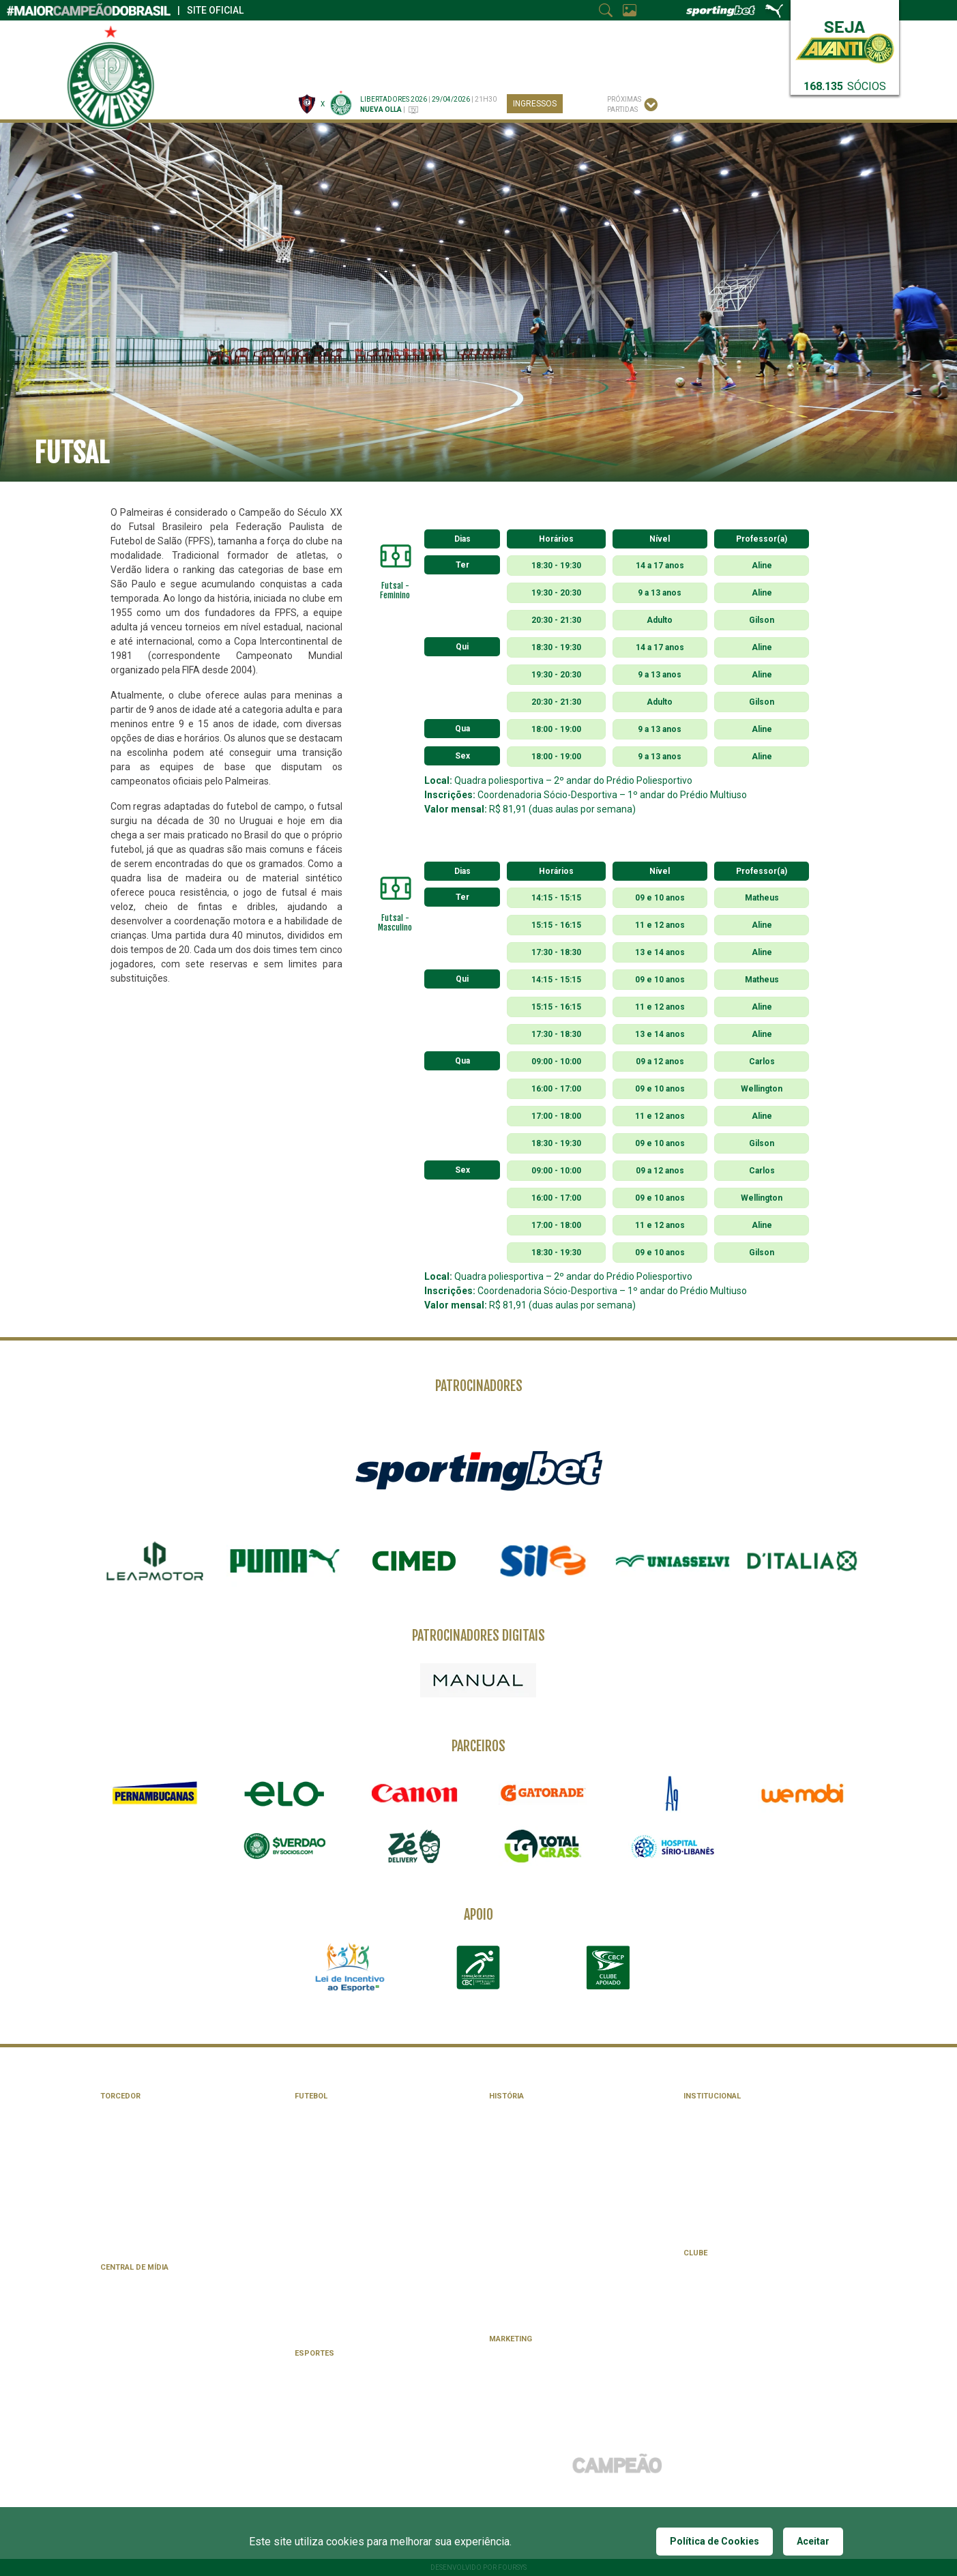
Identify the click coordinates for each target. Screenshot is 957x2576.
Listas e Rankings (522, 2225)
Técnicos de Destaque (531, 2153)
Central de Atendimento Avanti (160, 2139)
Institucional (712, 2096)
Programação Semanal (339, 2196)
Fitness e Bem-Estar (721, 2339)
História (614, 68)
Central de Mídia (134, 2267)
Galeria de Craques (526, 2124)
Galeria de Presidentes (533, 2139)
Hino (692, 2124)
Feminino (311, 2325)
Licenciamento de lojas (534, 2382)
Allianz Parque (323, 2225)
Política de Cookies (714, 2541)
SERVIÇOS (681, 68)
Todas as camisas (523, 2268)
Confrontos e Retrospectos (545, 2239)
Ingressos (535, 103)
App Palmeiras (127, 2296)
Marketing (510, 2338)
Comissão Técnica (329, 2124)
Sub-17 (307, 2296)
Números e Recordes (528, 2210)
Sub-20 (307, 2282)
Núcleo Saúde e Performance (350, 2139)
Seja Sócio (704, 2382)
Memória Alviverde (525, 2182)
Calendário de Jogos (334, 2182)
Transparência (712, 2210)
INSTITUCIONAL (534, 68)
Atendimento (708, 2367)
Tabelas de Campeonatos (343, 2167)
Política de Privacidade (145, 2382)
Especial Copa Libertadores (542, 2296)
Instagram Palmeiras (140, 2324)
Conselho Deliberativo (727, 2182)
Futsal (308, 2382)
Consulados (124, 2167)
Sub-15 (307, 2311)
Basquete (313, 2367)
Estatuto (701, 2153)
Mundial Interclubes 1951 (537, 2282)
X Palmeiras (122, 2339)
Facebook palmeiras (138, 2310)
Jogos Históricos (524, 2196)
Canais (265, 68)
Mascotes (703, 2139)
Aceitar (813, 2541)
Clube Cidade (707, 2267)
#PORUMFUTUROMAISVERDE (732, 2225)
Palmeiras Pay (126, 2196)
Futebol (327, 68)
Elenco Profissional (334, 2110)
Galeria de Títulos (524, 2110)
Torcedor (120, 2096)
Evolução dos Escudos (533, 2253)
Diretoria (702, 2167)
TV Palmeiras (125, 2281)
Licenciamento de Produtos (542, 2367)
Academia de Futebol (334, 2239)
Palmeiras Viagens (135, 2239)
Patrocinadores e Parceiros (544, 2353)
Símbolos (701, 2110)
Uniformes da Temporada (343, 2210)
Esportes (396, 68)
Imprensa (522, 42)
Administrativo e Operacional (353, 2153)
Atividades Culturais (723, 2324)
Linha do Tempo (518, 2167)
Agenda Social (710, 2281)
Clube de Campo (713, 2353)
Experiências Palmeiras (145, 2210)
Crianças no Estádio (139, 2153)
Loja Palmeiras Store (141, 2182)
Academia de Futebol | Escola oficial (169, 2225)
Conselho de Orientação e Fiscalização (759, 2196)
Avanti (113, 2110)
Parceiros (474, 42)
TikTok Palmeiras (133, 2353)
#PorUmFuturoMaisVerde (604, 42)
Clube (459, 68)
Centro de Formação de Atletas (356, 2253)
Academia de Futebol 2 (337, 2268)
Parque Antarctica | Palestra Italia (557, 2311)
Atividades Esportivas (727, 2296)
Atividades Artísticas (725, 2310)
